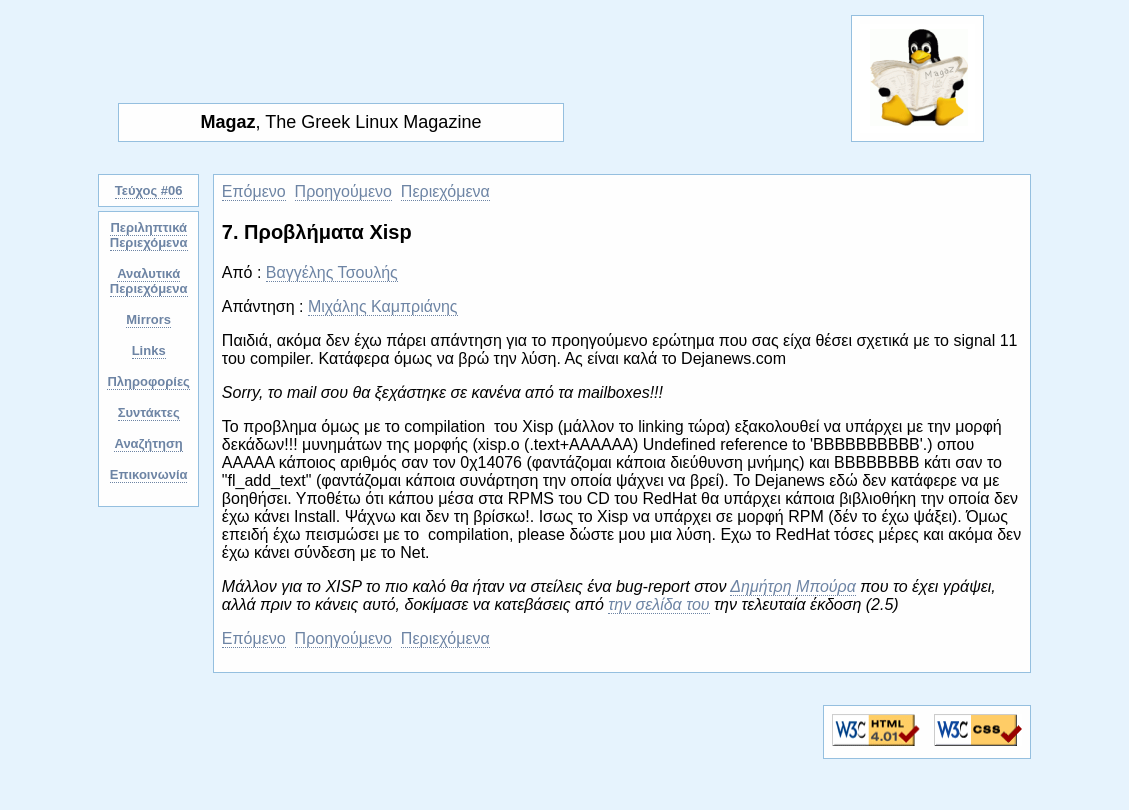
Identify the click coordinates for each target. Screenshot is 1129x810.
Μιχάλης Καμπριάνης (383, 306)
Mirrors (148, 319)
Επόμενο (254, 191)
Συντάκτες (149, 412)
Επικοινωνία (149, 474)
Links (149, 350)
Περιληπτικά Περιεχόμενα (149, 235)
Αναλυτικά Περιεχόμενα (149, 281)
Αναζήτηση (148, 443)
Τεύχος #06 (149, 190)
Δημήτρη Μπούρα (793, 586)
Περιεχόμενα (445, 191)
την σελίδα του (658, 604)
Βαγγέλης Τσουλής (332, 272)
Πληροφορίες (148, 381)
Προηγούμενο (343, 191)
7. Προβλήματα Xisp (317, 232)
